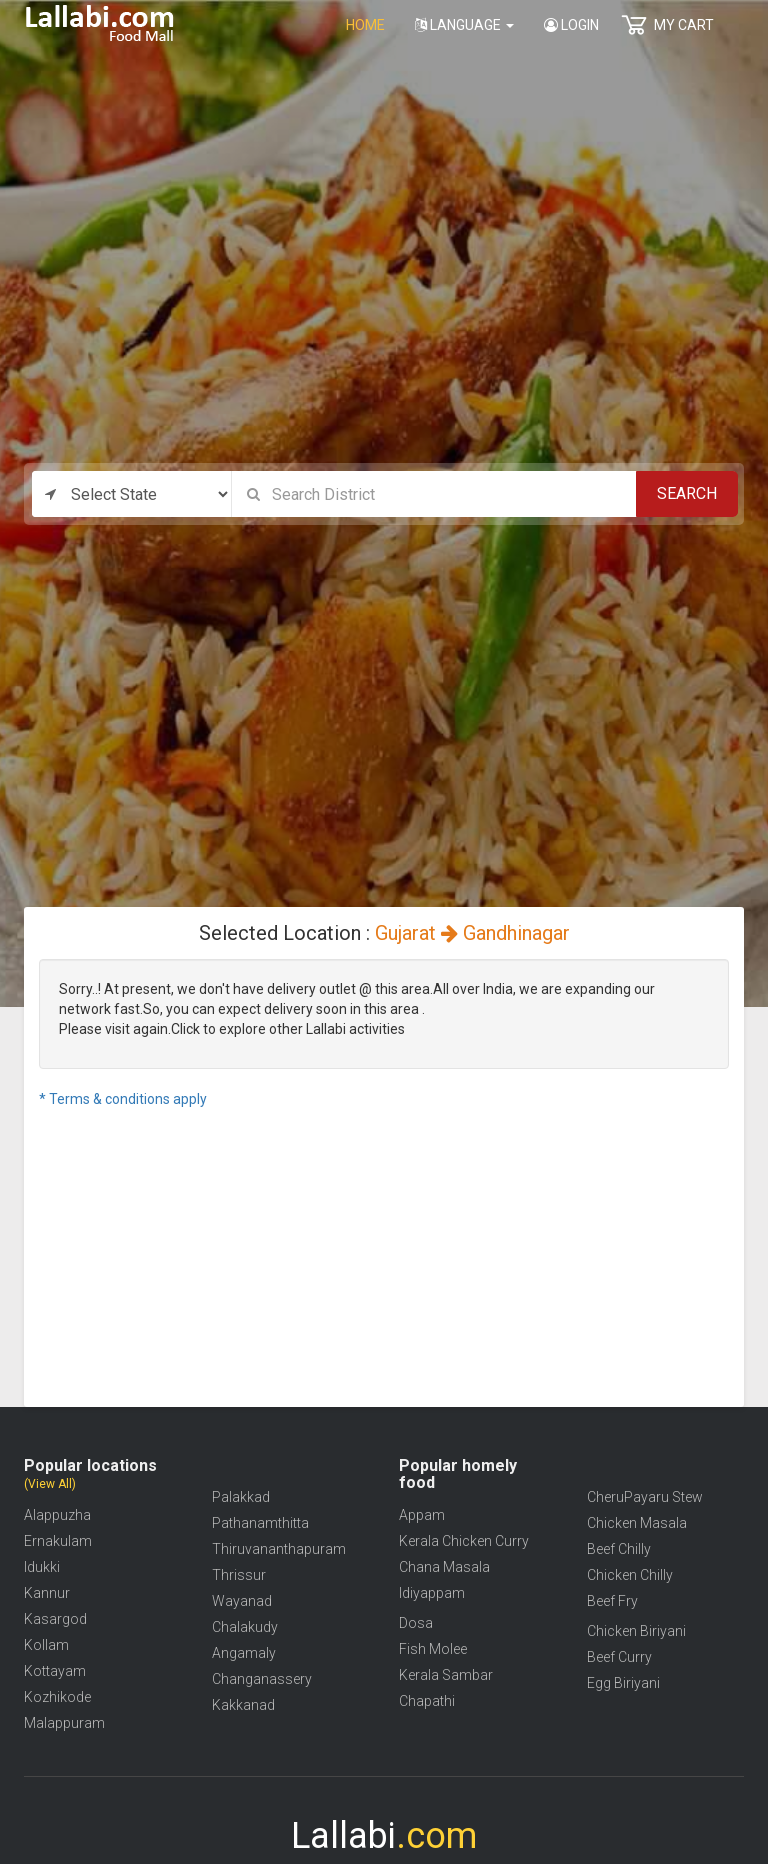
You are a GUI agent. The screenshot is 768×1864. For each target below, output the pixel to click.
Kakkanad (243, 1705)
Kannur (47, 1593)
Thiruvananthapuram (279, 1549)
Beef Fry (612, 1601)
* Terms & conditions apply (123, 1099)
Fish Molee (433, 1649)
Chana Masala (444, 1567)
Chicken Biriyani (636, 1631)
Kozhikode (57, 1697)
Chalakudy (245, 1627)
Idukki (42, 1567)
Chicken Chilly (630, 1575)
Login (571, 25)
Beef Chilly (619, 1549)
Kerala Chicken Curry (464, 1541)
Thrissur (239, 1575)
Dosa (416, 1623)
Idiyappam (432, 1593)
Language (464, 25)
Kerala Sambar (446, 1675)
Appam (422, 1515)
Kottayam (55, 1671)
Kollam (46, 1645)
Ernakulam (58, 1541)
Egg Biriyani (623, 1683)
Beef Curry (619, 1657)
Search (687, 493)
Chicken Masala (637, 1523)
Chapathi (427, 1701)
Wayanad (242, 1601)
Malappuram (64, 1723)
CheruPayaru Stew (645, 1497)
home (365, 25)
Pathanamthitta (260, 1523)
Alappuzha (57, 1515)
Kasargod (55, 1619)
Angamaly (244, 1653)
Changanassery (262, 1679)
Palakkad (241, 1497)
